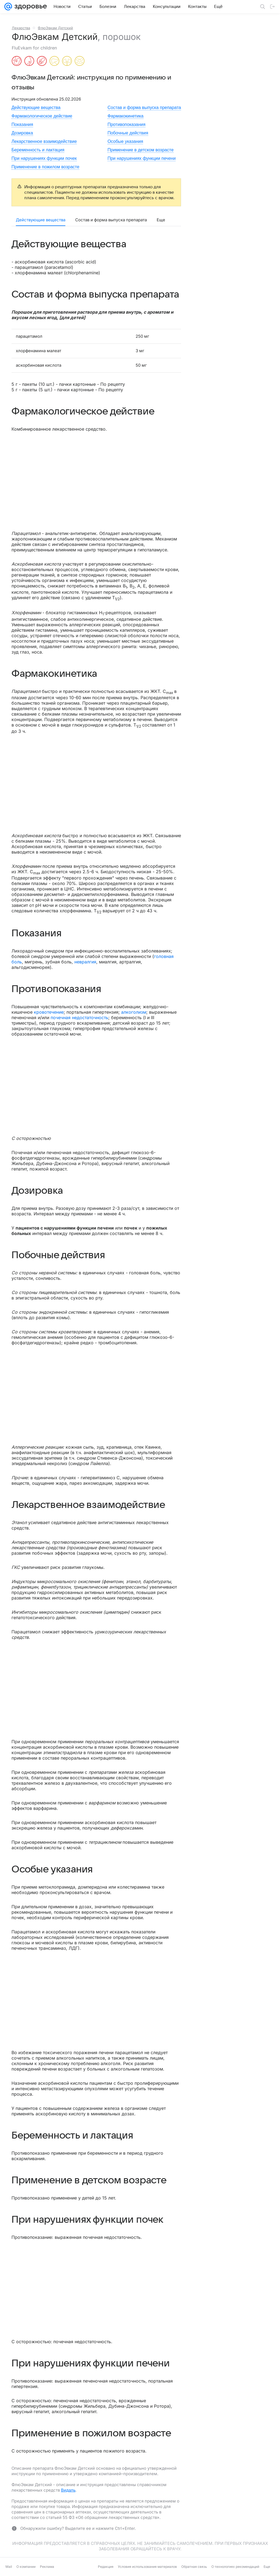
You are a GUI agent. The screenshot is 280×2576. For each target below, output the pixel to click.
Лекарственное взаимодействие (44, 141)
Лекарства (21, 28)
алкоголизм (133, 1012)
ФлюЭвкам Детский (55, 28)
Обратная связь (194, 2567)
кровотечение (49, 1012)
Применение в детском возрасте (140, 150)
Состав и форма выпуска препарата (144, 107)
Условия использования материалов (147, 2567)
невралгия (85, 961)
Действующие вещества (35, 107)
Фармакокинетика (125, 116)
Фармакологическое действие (41, 116)
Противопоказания (126, 124)
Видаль (68, 2490)
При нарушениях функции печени (141, 158)
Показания (22, 124)
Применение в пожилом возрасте (45, 166)
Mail (8, 2567)
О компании (26, 2567)
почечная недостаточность (79, 1017)
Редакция (105, 2567)
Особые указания (125, 141)
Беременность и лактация (37, 150)
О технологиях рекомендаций (235, 2567)
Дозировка (22, 133)
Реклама (47, 2567)
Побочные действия (127, 133)
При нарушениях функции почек (44, 158)
